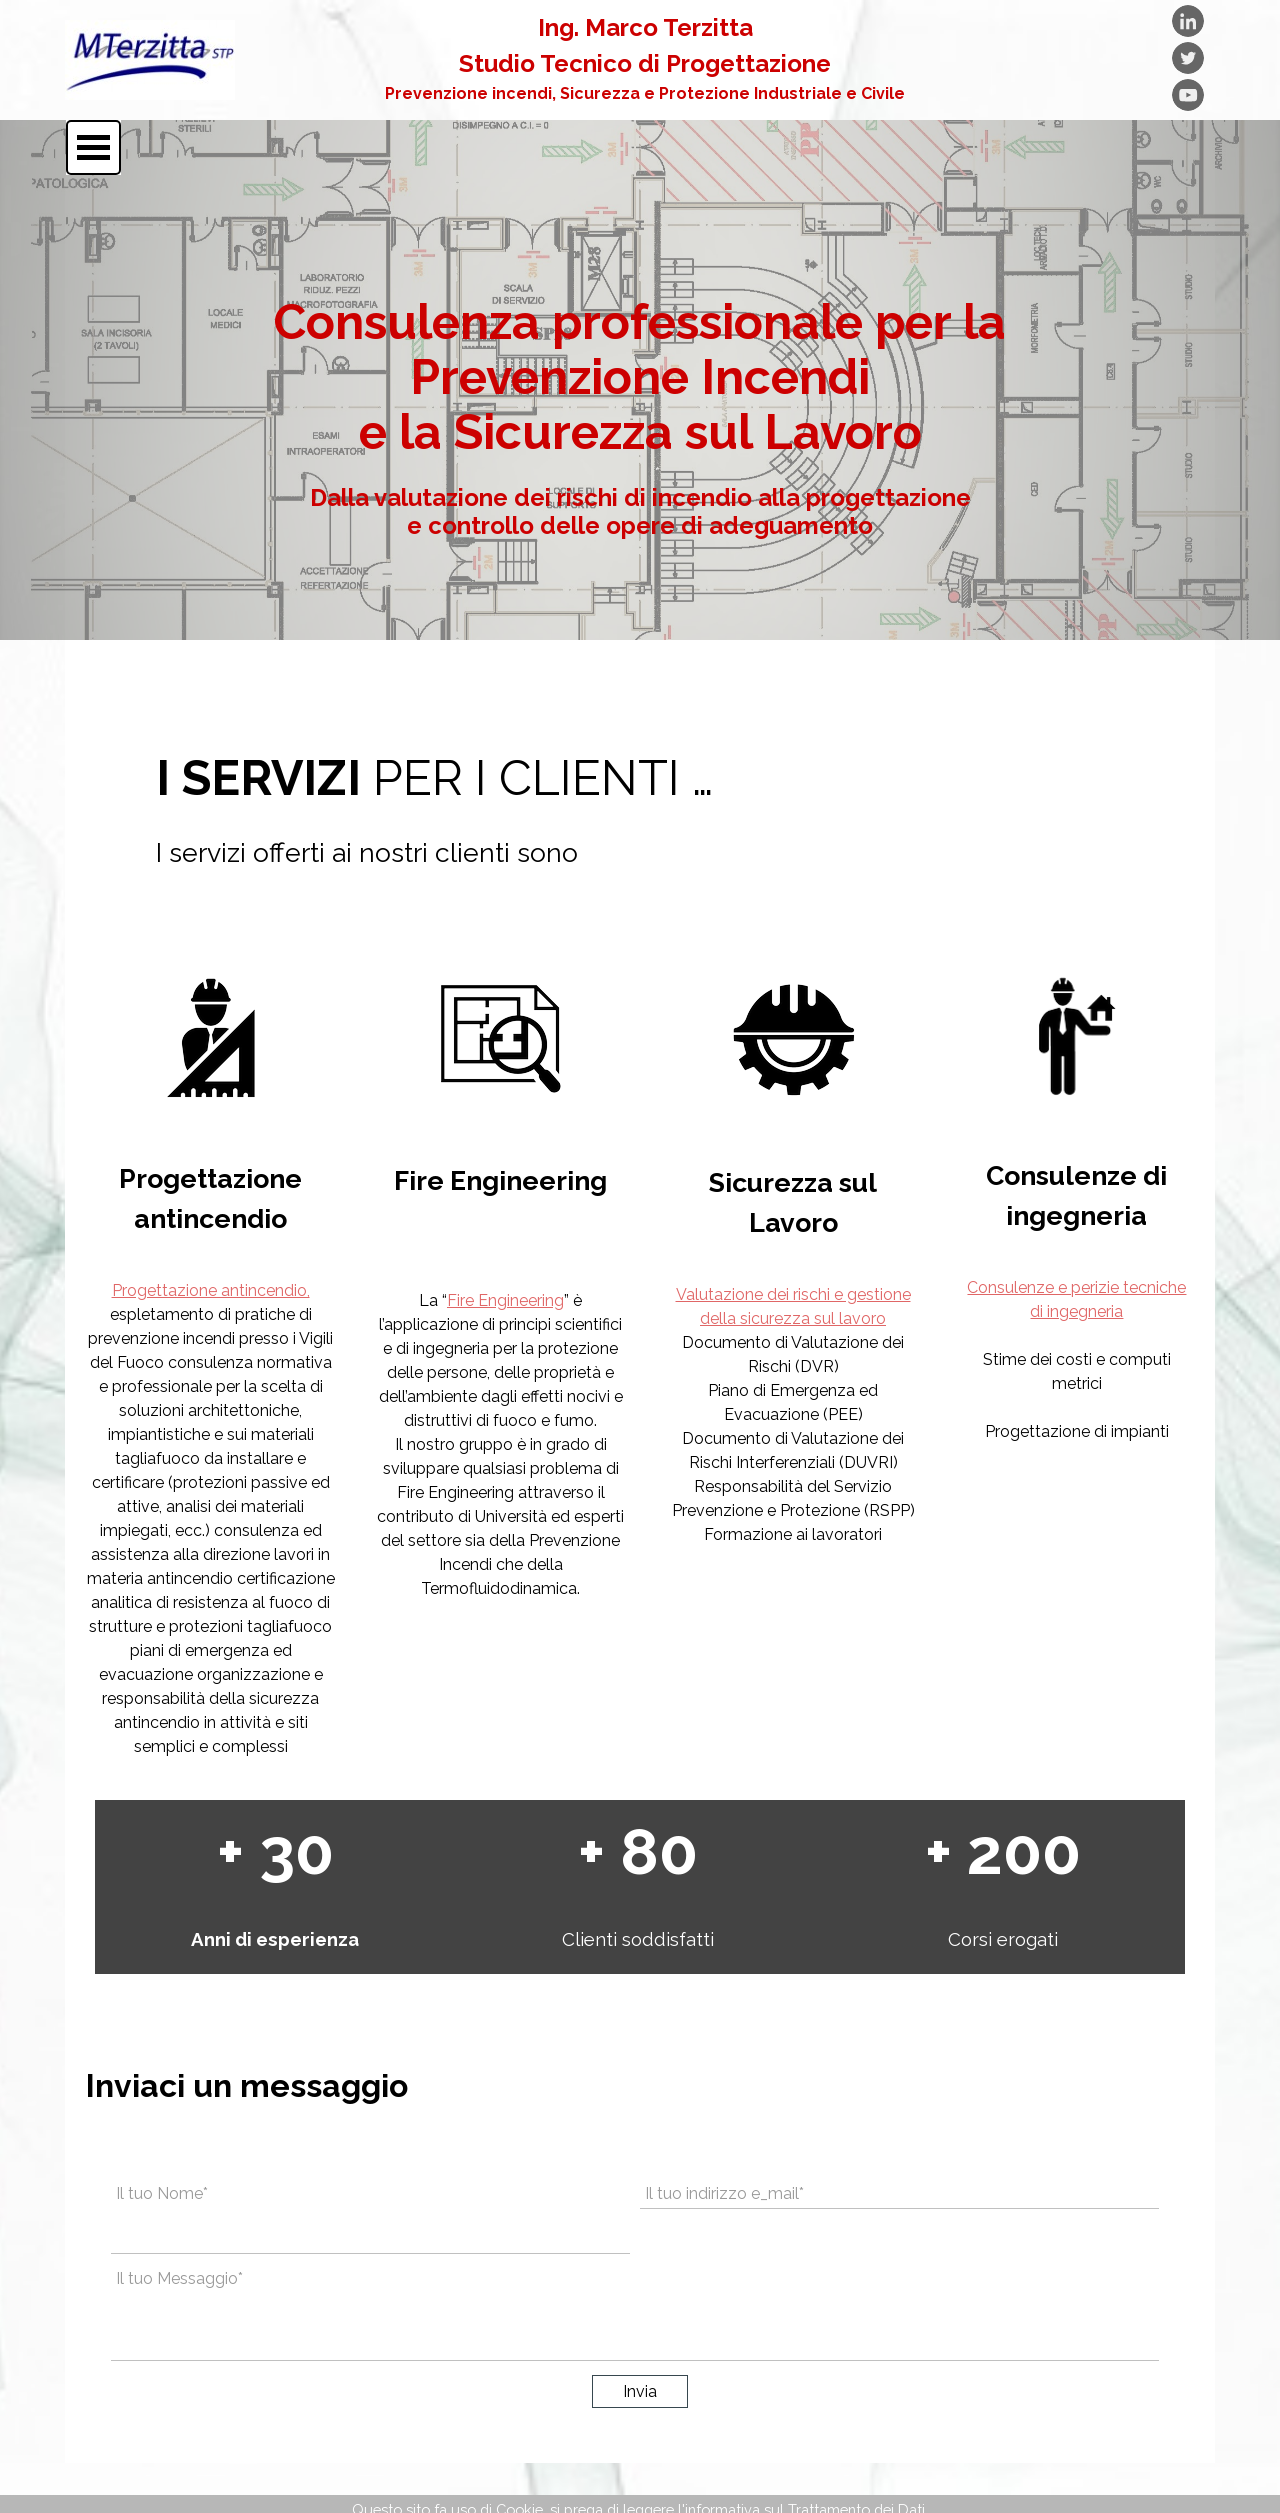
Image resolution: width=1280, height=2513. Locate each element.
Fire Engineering (505, 1300)
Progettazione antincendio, (211, 1290)
